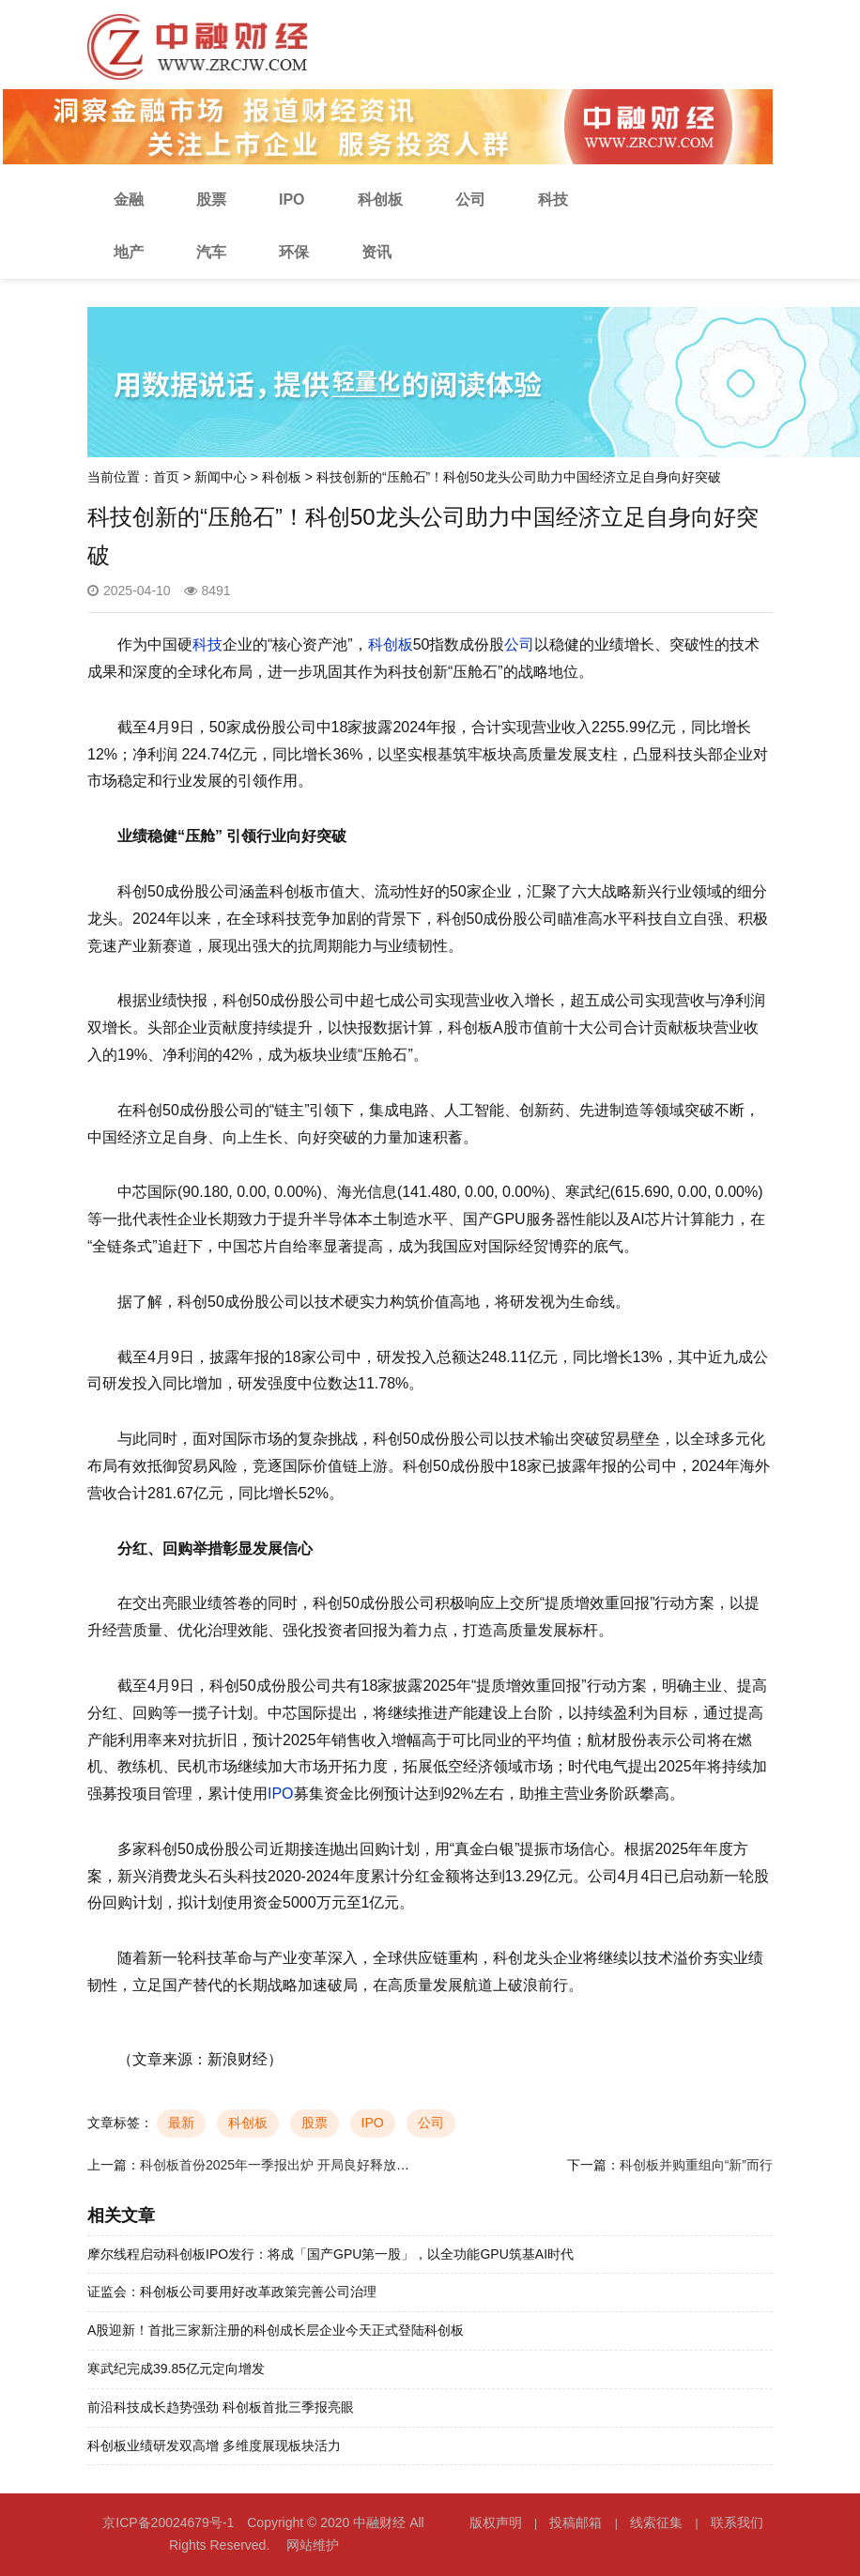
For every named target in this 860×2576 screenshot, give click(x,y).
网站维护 (312, 2545)
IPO (292, 199)
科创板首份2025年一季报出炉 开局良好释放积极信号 (294, 2164)
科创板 (380, 199)
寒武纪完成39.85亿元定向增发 (176, 2368)
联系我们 (737, 2522)
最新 (181, 2122)
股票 (211, 199)
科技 (553, 199)
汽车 (211, 252)
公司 (470, 199)
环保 (294, 252)
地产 (129, 252)
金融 (129, 199)
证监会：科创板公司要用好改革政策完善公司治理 (231, 2291)
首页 (166, 476)
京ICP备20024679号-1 (168, 2522)
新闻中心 (220, 476)
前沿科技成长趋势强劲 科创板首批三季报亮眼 (220, 2407)
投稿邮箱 (575, 2522)
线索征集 (656, 2522)
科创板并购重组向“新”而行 (696, 2164)
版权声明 (495, 2522)
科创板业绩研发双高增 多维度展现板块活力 (214, 2445)
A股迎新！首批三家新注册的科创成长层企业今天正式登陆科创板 (275, 2330)
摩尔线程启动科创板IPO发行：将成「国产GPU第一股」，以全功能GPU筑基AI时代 (330, 2254)
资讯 (376, 252)
